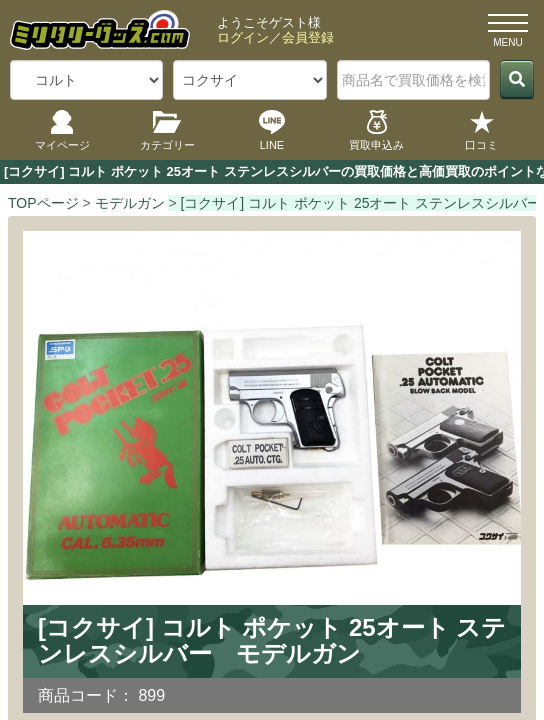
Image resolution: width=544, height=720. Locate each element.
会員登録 (308, 37)
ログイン (243, 37)
